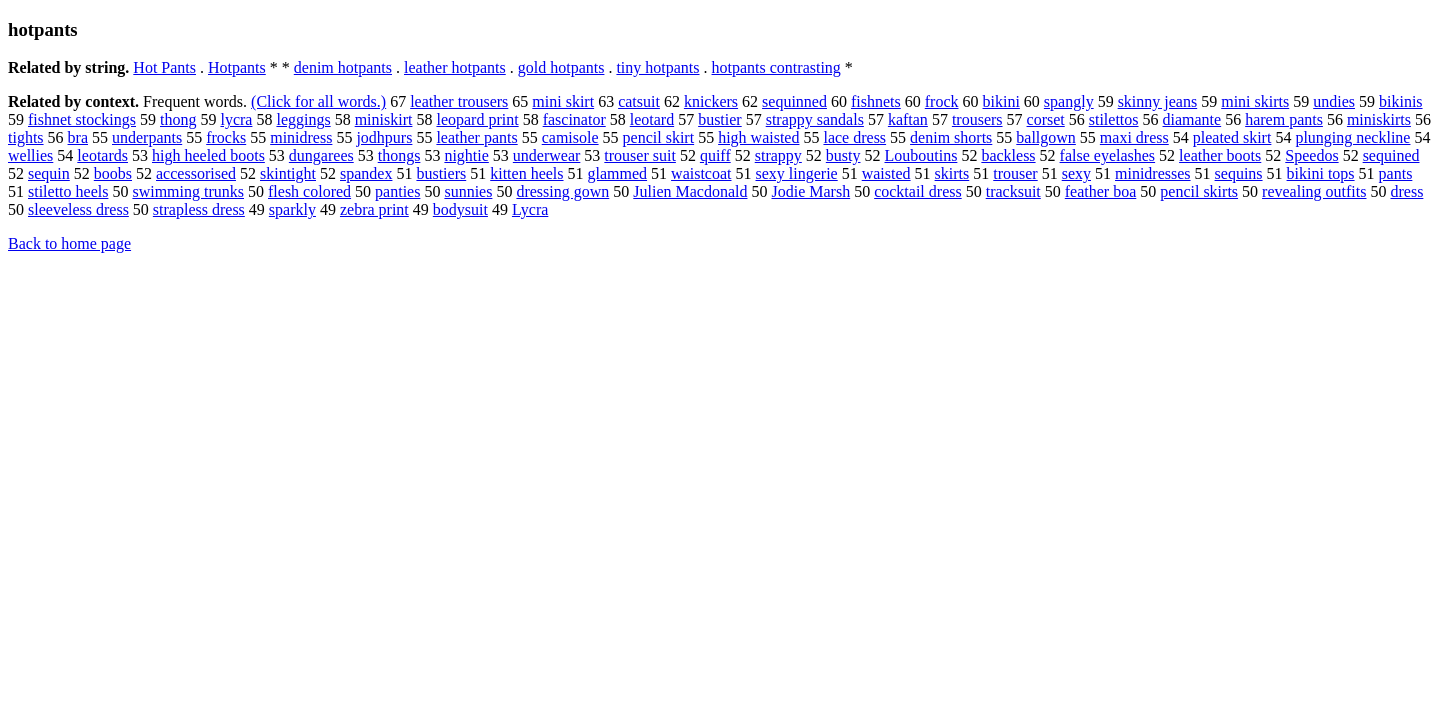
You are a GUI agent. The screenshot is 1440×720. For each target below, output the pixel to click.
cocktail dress (918, 191)
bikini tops (1321, 173)
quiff (715, 155)
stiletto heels (68, 191)
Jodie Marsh (811, 191)
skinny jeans (1158, 101)
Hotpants (237, 67)
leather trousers (459, 101)
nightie (466, 155)
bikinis (1401, 101)
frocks (226, 137)
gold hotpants (561, 67)
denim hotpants (343, 67)
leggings (303, 119)
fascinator (574, 119)
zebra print (374, 209)
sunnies (468, 191)
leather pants (476, 137)
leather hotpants (455, 67)
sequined (1391, 155)
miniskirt (384, 119)
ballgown (1046, 137)
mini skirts (1255, 101)
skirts (952, 173)
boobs (113, 173)
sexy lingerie (797, 173)
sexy (1076, 173)
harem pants (1284, 119)
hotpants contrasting (776, 67)
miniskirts (1379, 119)
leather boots (1220, 155)
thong (178, 119)
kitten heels (526, 173)
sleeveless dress (78, 209)
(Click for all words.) (318, 101)
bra (78, 137)
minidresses (1153, 173)
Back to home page (69, 243)
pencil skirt (659, 137)
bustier (720, 119)
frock (942, 101)
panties (397, 191)
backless (1008, 155)
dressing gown (562, 191)
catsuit (639, 101)
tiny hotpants (657, 67)
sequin (49, 173)
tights (26, 137)
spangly (1069, 101)
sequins (1239, 173)
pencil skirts (1199, 191)
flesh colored (309, 191)
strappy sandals (815, 119)
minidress (301, 137)
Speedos (1311, 155)
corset (1046, 119)
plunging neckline (1352, 137)
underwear (547, 155)
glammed (618, 173)
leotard (652, 119)
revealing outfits (1314, 191)
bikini (1001, 101)
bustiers (441, 173)
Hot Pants (164, 67)
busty (843, 155)
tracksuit (1013, 191)
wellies (30, 155)
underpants (147, 137)
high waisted (758, 137)
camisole (570, 137)
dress (1406, 191)
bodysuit (460, 209)
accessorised (196, 173)
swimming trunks (188, 191)
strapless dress (199, 209)
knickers (711, 101)
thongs (399, 155)
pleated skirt (1232, 137)
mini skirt (563, 101)
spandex (366, 173)
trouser (1015, 173)
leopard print (477, 119)
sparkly (292, 209)
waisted (886, 173)
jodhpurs (384, 137)
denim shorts (951, 137)
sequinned (794, 101)
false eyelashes (1108, 155)
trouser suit (640, 155)
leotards (102, 155)
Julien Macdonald (690, 191)
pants (1396, 173)
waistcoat (701, 173)
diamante (1192, 119)
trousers (977, 119)
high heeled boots (208, 155)
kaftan (908, 119)
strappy (778, 155)
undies (1334, 101)
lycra (236, 119)
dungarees (321, 155)
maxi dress (1134, 137)
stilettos (1114, 119)
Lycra (530, 209)
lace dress (854, 137)
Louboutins (920, 155)
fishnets (876, 101)
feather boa (1101, 191)
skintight (288, 173)
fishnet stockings (82, 119)
